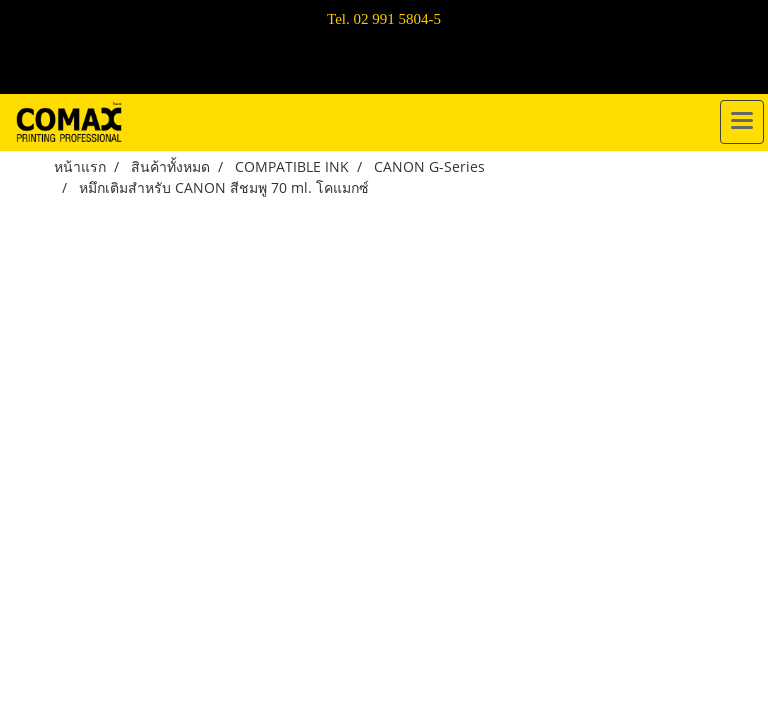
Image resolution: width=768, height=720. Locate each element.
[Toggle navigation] (742, 122)
